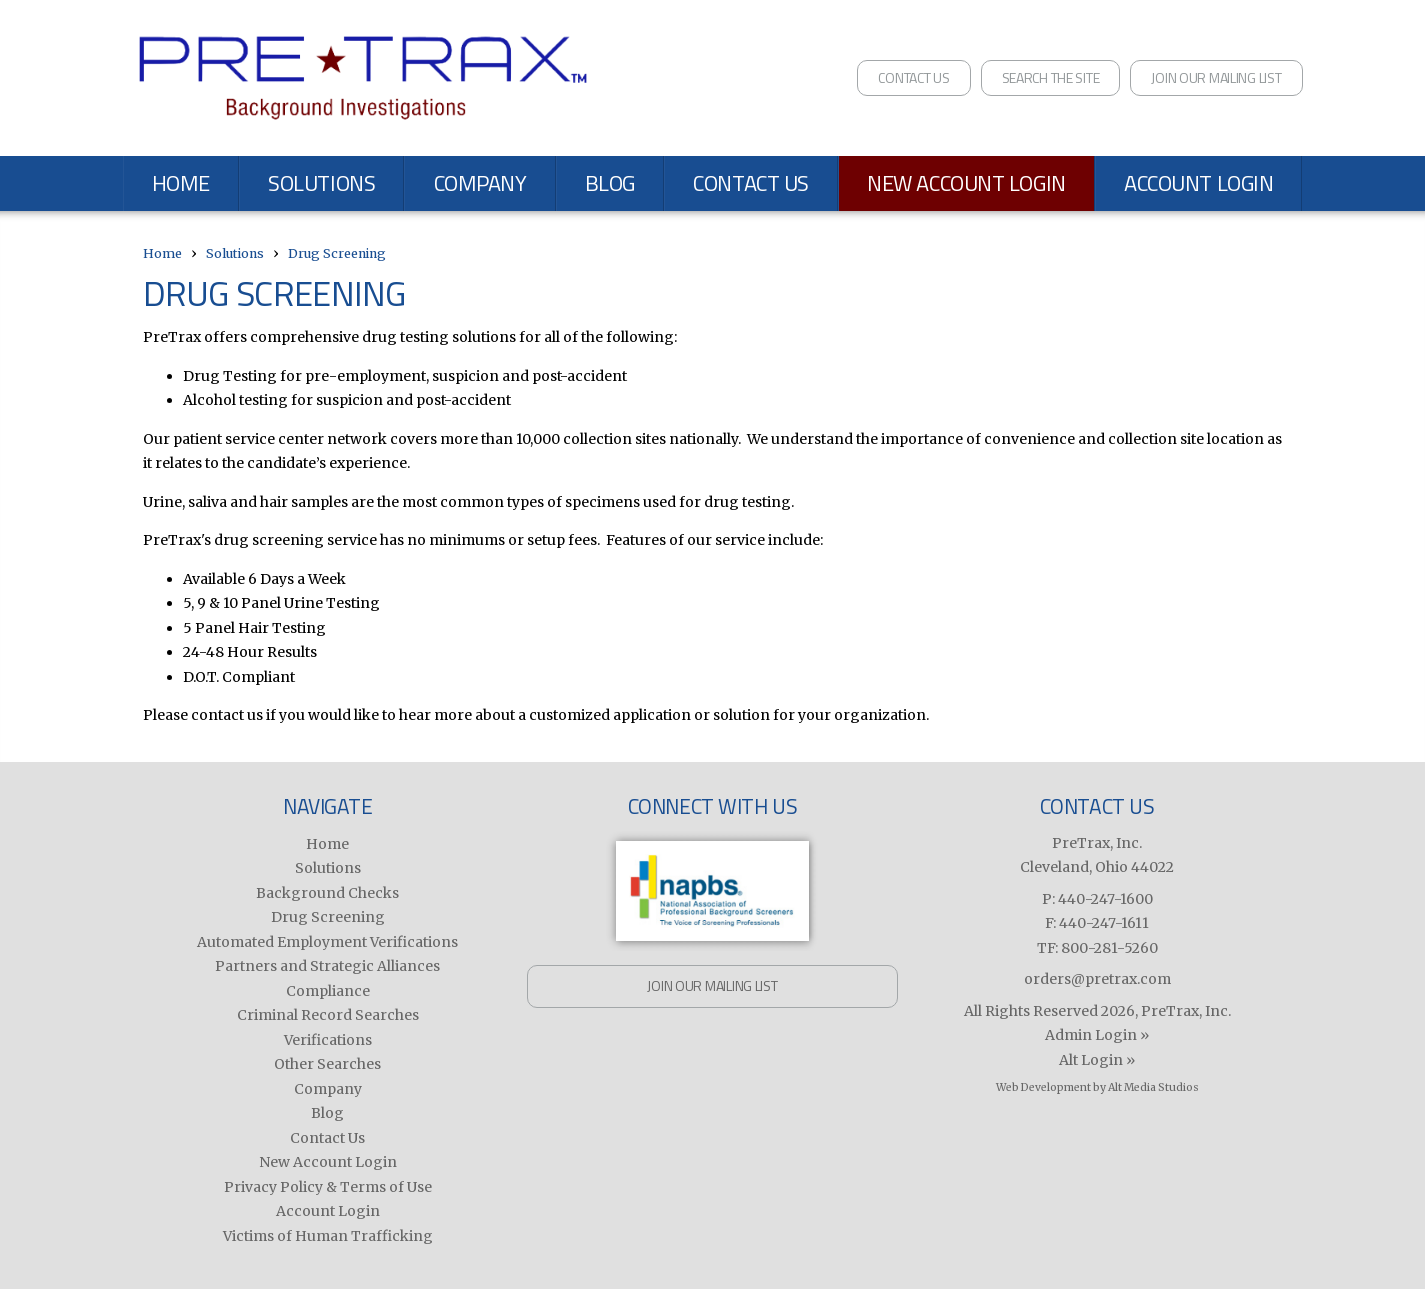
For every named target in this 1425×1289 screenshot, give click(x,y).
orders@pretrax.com (1097, 979)
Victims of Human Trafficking (328, 1236)
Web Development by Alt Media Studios (1097, 1087)
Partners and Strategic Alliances (327, 966)
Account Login (1198, 183)
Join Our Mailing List (1216, 77)
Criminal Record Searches (328, 1015)
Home (181, 183)
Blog (610, 183)
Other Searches (327, 1064)
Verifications (328, 1040)
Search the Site (1051, 77)
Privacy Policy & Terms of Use (328, 1187)
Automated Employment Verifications (327, 942)
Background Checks (327, 893)
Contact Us (913, 77)
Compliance (328, 991)
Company (480, 183)
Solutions (321, 183)
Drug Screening (337, 253)
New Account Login (966, 183)
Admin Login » (1097, 1035)
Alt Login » (1097, 1060)
